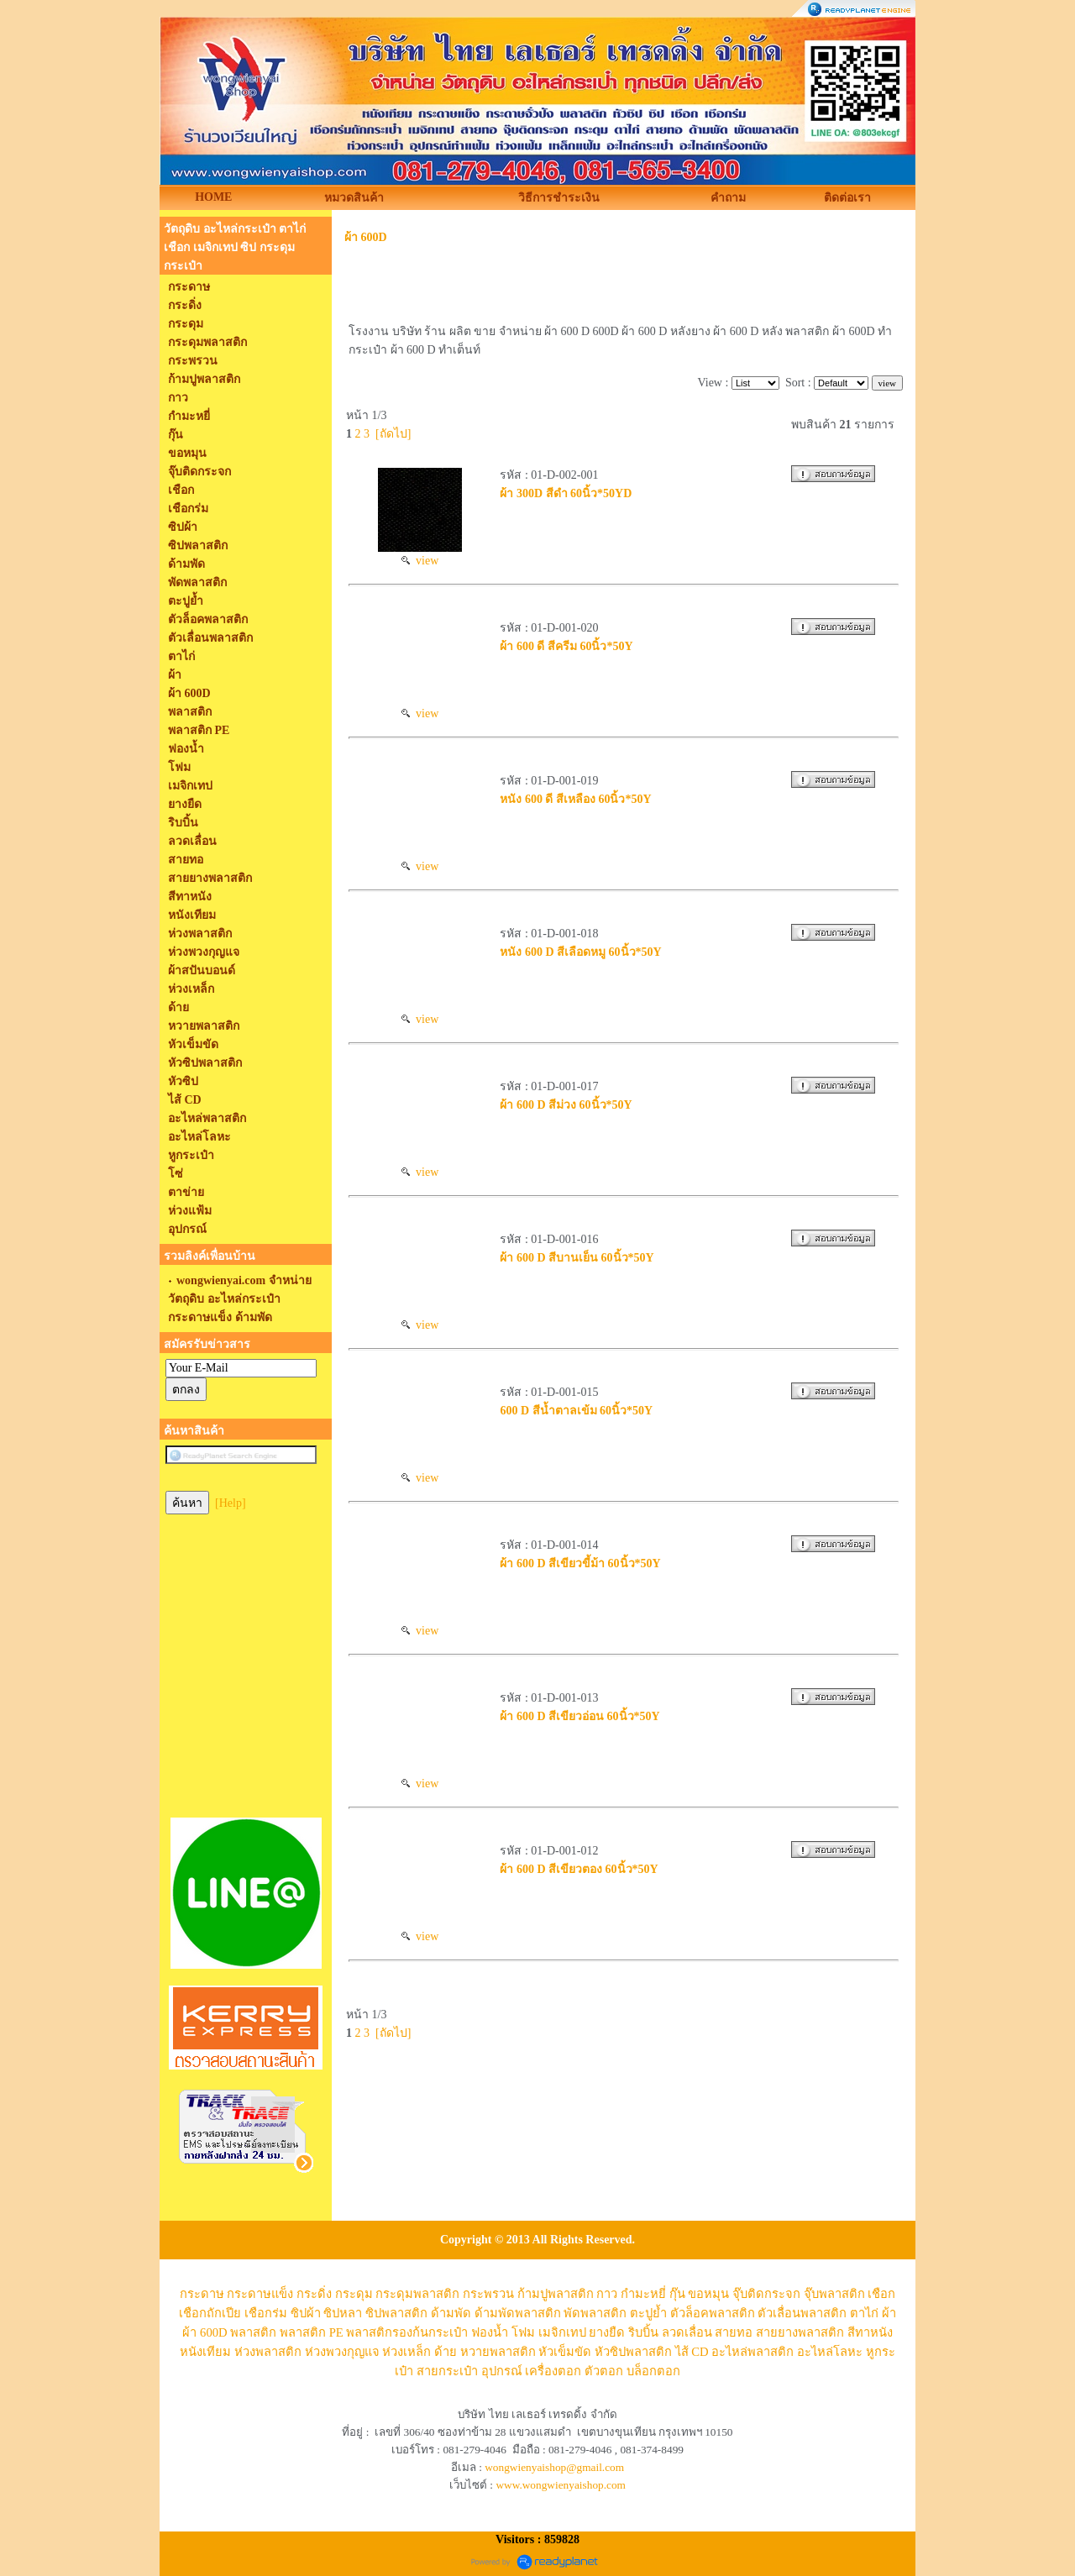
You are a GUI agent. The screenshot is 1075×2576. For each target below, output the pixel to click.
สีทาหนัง (870, 2332)
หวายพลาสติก (498, 2351)
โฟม (523, 2332)
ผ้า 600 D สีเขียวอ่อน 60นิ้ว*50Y (579, 1716)
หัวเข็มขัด (564, 2351)
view (419, 560)
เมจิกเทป (562, 2332)
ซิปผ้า (306, 2313)
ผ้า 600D (365, 237)
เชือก (881, 2294)
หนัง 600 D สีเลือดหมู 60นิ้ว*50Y (580, 952)
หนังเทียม (205, 2351)
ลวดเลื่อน (687, 2332)
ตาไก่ (864, 2313)
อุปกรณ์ (501, 2371)
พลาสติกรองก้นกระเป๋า (407, 2332)
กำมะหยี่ (643, 2294)
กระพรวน (488, 2294)
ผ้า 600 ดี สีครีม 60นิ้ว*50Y (566, 646)
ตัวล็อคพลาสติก (712, 2313)
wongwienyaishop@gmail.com (554, 2467)
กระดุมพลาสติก (417, 2294)
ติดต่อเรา (847, 197)
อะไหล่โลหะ (830, 2351)
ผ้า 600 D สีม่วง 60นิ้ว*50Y (566, 1105)
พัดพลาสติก (595, 2313)
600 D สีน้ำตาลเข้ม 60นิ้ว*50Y (576, 1410)
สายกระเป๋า (447, 2371)
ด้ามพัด (451, 2313)
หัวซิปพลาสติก (633, 2351)
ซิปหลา (342, 2313)
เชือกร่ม (265, 2313)
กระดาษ (202, 2294)
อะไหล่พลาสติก (752, 2351)
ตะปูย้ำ (648, 2313)
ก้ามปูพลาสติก (555, 2294)
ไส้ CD (692, 2351)
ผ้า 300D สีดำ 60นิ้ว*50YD (566, 493)
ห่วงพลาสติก (268, 2351)
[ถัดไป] (393, 434)
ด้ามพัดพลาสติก (518, 2313)
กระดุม (354, 2294)
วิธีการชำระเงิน (559, 197)
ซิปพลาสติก (396, 2313)
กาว (606, 2294)
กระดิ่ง (314, 2294)
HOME (213, 197)
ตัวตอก (604, 2371)
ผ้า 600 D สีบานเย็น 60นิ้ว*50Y (576, 1257)
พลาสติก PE (311, 2332)
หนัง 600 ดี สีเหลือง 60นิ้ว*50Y (575, 799)
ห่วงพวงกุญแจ (342, 2351)
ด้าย (445, 2351)
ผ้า (889, 2313)
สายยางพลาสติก (800, 2332)
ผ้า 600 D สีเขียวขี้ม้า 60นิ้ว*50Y (580, 1563)
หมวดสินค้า (354, 197)
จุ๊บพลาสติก (834, 2294)
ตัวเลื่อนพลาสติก (802, 2313)
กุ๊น (677, 2294)
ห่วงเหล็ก (406, 2351)
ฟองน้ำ (489, 2332)
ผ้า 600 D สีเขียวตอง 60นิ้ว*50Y (579, 1869)
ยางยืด (607, 2332)
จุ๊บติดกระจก (766, 2294)
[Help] (230, 1503)
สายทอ (733, 2332)
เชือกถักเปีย (210, 2313)
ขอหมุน (708, 2294)
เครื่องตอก (553, 2371)
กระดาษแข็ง (260, 2294)
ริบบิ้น (643, 2332)
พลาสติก (253, 2332)
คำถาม (728, 197)
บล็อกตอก (653, 2371)
